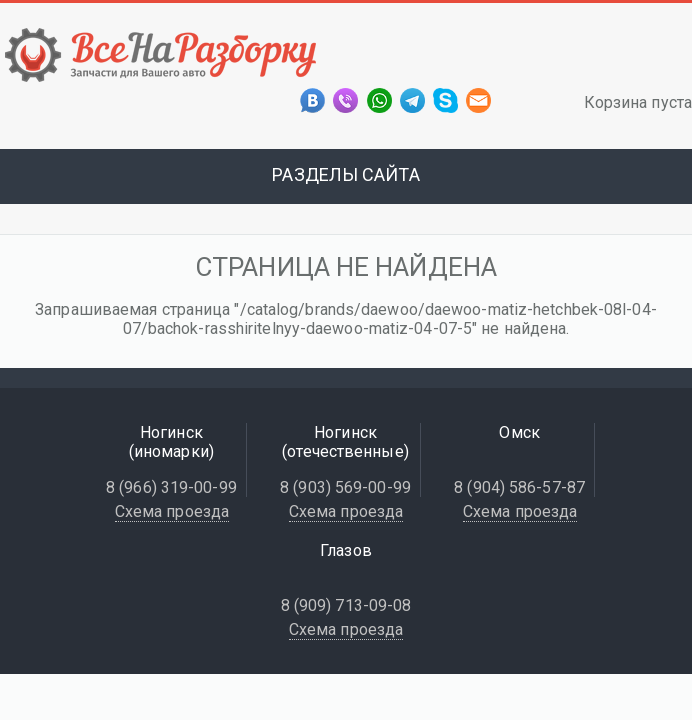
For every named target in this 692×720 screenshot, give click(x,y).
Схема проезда (172, 511)
